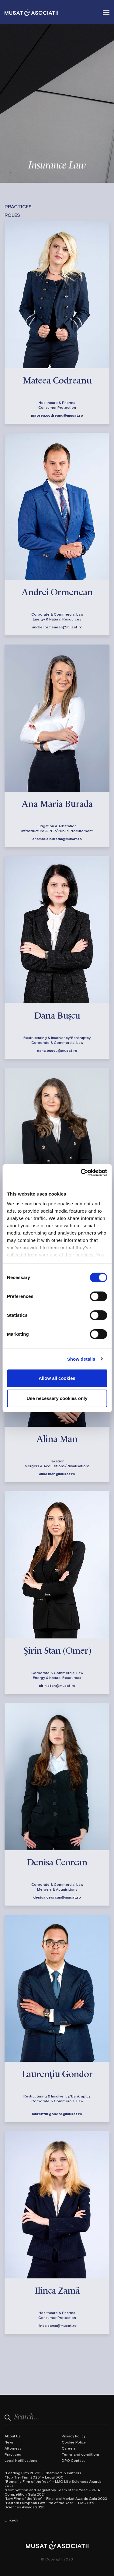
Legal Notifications (21, 2460)
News (9, 2442)
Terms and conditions (81, 2454)
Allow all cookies (57, 1378)
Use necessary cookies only (56, 1398)
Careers (69, 2448)
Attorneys (13, 2448)
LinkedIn (12, 2520)
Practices (13, 2454)
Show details (81, 1359)
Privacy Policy (73, 2436)
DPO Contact (73, 2460)
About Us (12, 2436)
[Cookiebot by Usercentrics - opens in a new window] (81, 1173)
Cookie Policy (74, 2442)
